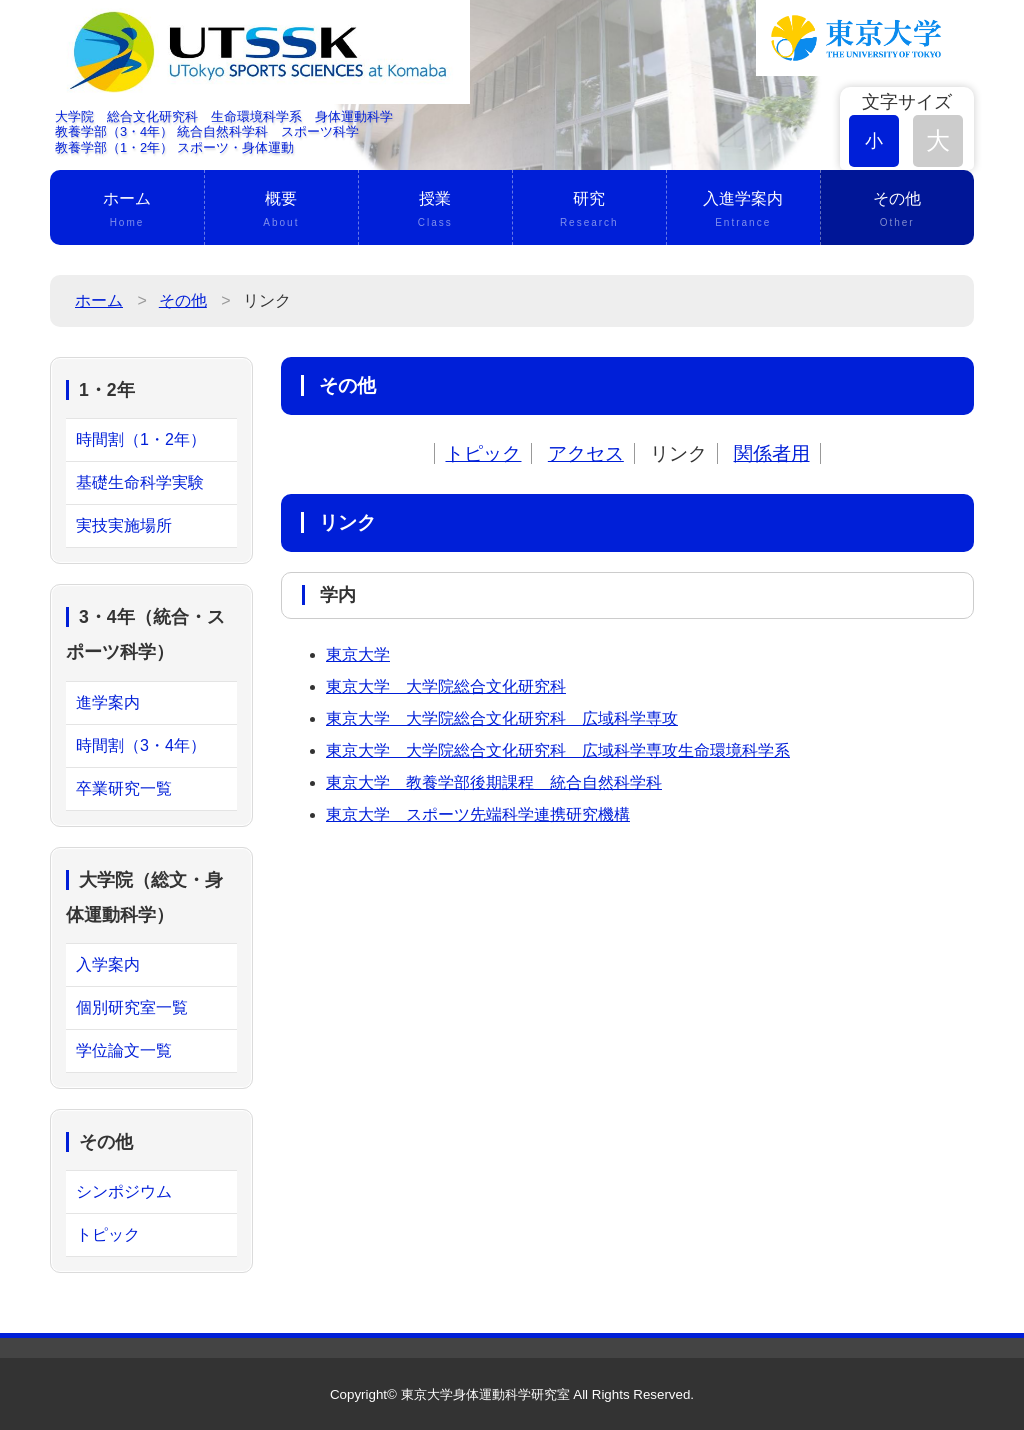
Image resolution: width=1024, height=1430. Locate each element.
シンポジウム (124, 1191)
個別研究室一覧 (132, 1007)
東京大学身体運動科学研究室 (485, 1394)
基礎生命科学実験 (140, 482)
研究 (589, 211)
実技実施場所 (124, 525)
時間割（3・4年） (141, 745)
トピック (483, 453)
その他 (897, 211)
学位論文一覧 (124, 1050)
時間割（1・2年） (141, 439)
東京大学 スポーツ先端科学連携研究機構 (478, 814)
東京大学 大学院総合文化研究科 (446, 686)
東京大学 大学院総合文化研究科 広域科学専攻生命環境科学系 (558, 750)
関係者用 (772, 453)
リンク (678, 453)
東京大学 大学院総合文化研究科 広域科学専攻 (502, 718)
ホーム (127, 211)
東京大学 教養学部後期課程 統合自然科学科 (494, 782)
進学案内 (108, 702)
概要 (281, 211)
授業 (435, 211)
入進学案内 (743, 211)
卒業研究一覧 (124, 788)
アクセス (586, 453)
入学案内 (108, 964)
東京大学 (358, 654)
